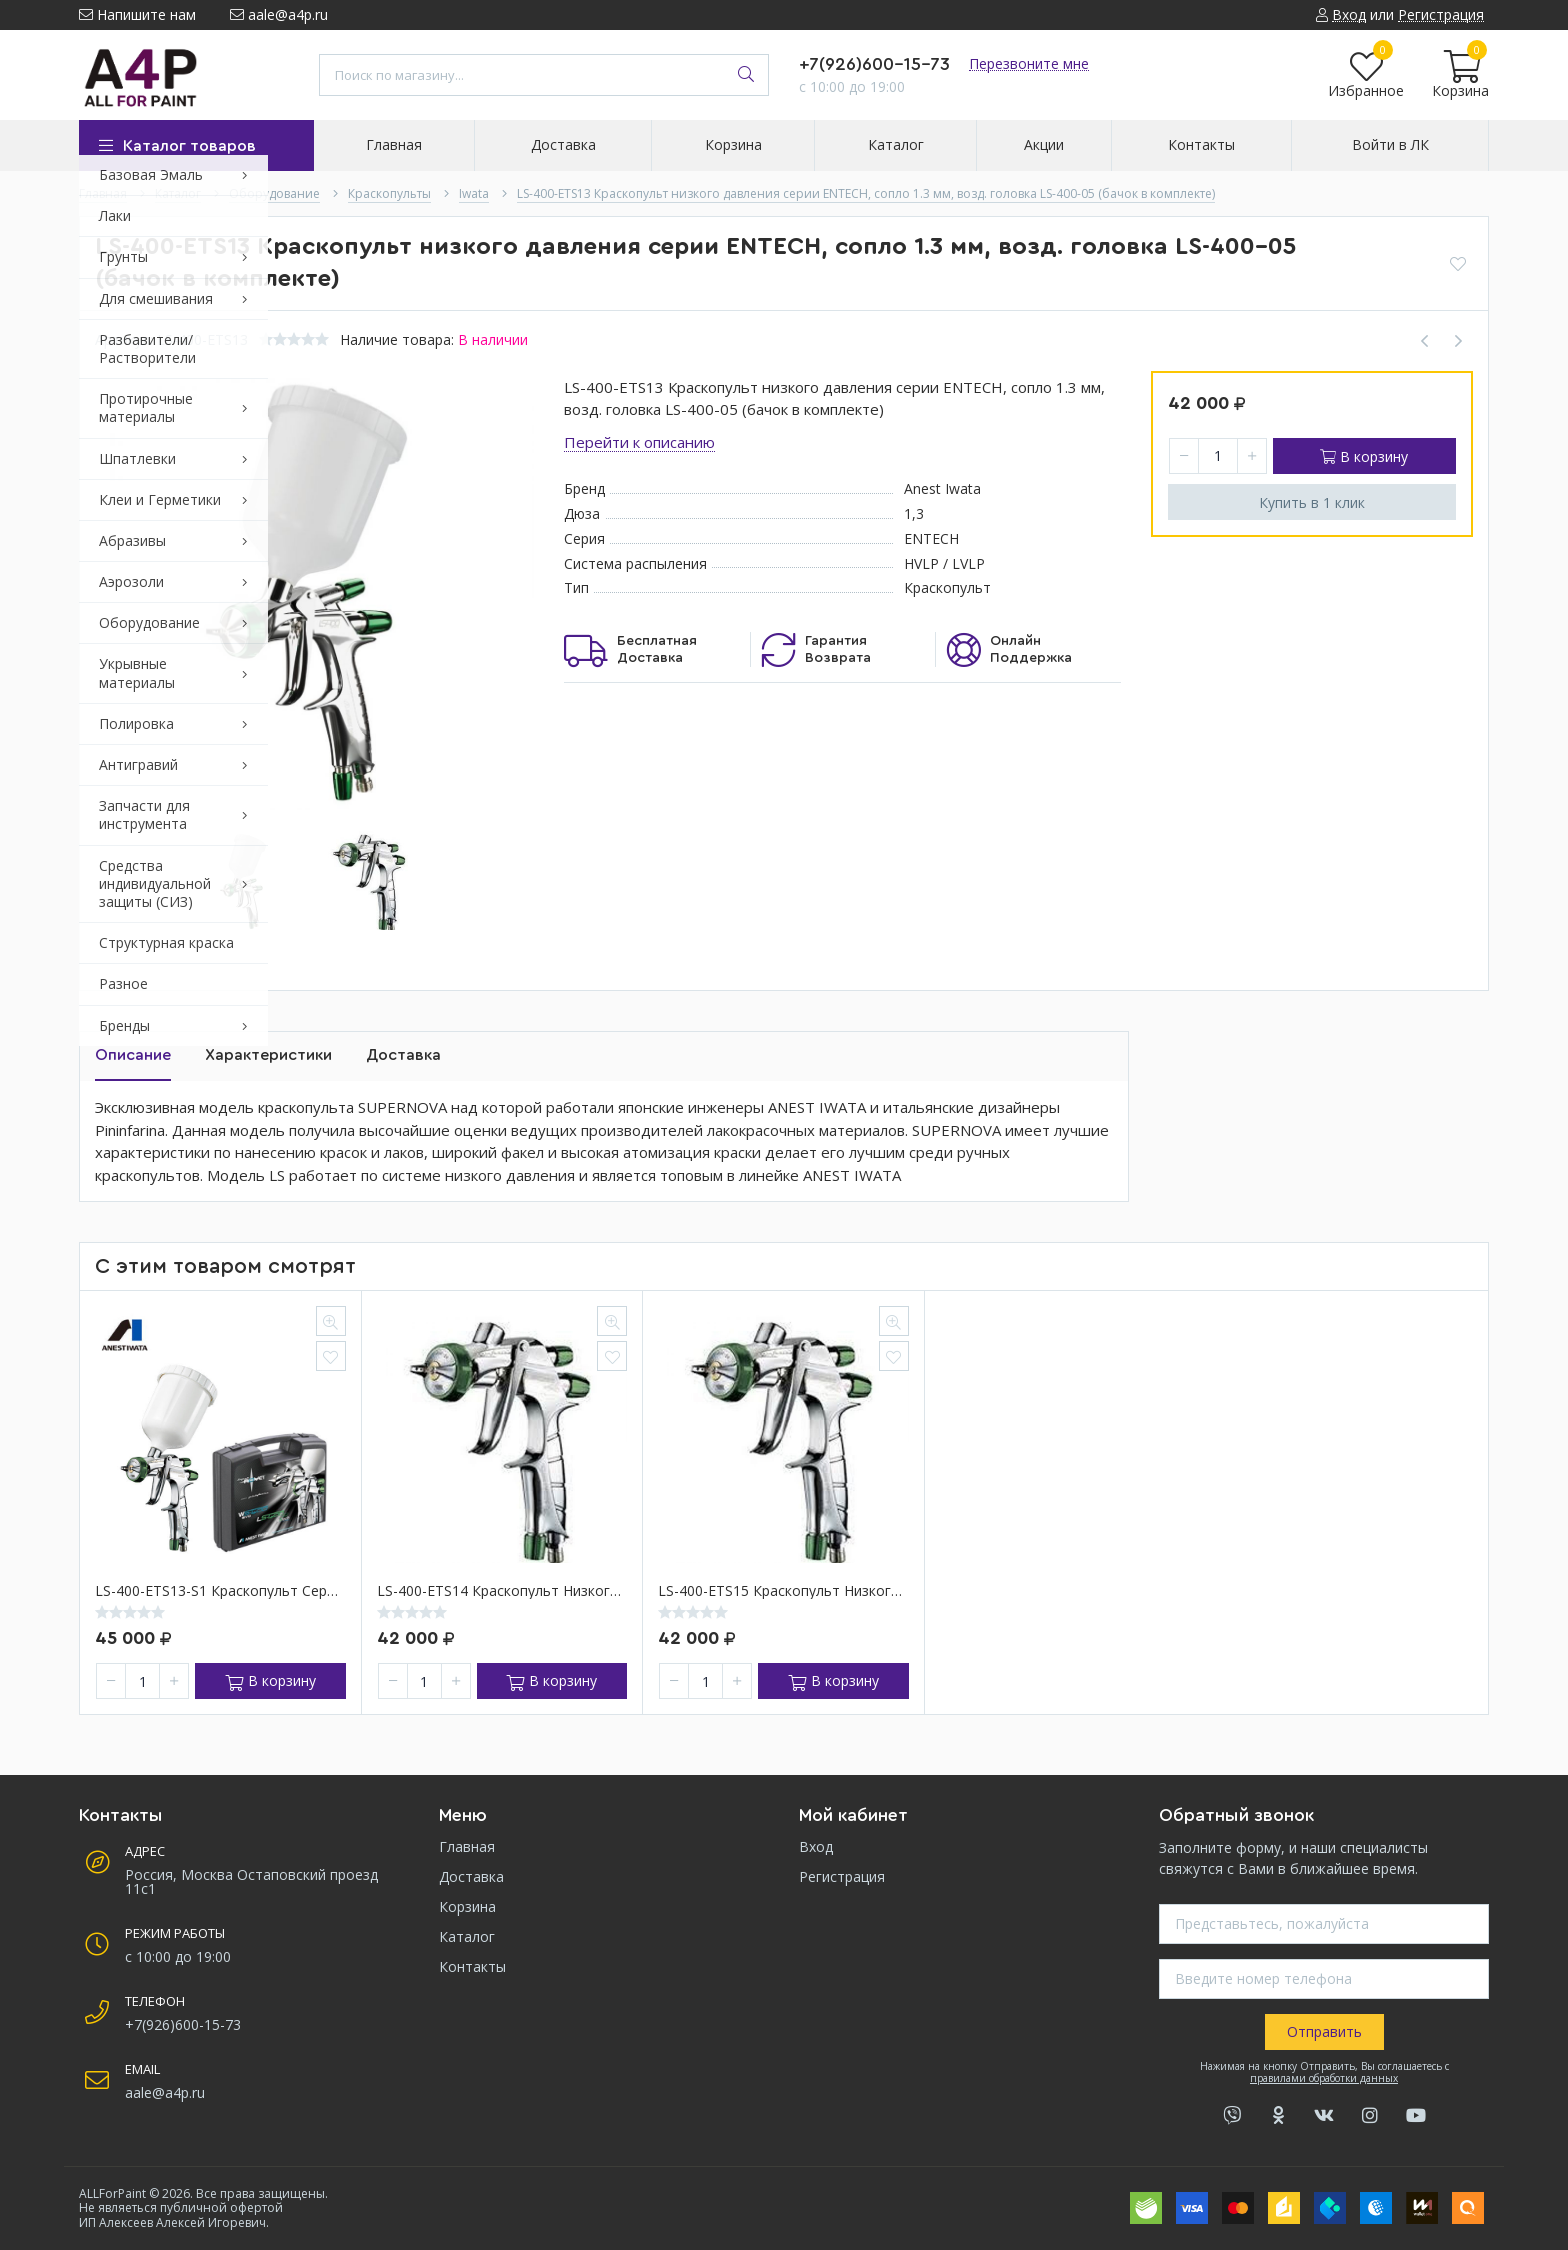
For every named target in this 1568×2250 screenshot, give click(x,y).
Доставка (403, 1055)
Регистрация (842, 1876)
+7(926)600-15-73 (874, 64)
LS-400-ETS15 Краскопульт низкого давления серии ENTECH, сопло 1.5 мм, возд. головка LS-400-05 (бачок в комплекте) (783, 1591)
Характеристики (268, 1055)
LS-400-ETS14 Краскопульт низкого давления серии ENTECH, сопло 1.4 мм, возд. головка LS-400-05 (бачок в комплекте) (502, 1591)
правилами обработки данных (1324, 2078)
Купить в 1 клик (1312, 502)
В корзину (1364, 456)
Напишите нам (137, 14)
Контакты (472, 1966)
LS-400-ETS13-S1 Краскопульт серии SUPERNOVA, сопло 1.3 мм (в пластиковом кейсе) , (220, 1591)
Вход (816, 1846)
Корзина (467, 1906)
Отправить (1324, 2031)
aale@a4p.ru (279, 14)
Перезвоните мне (1029, 63)
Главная (467, 1846)
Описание (133, 1055)
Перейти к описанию (639, 442)
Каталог (467, 1936)
